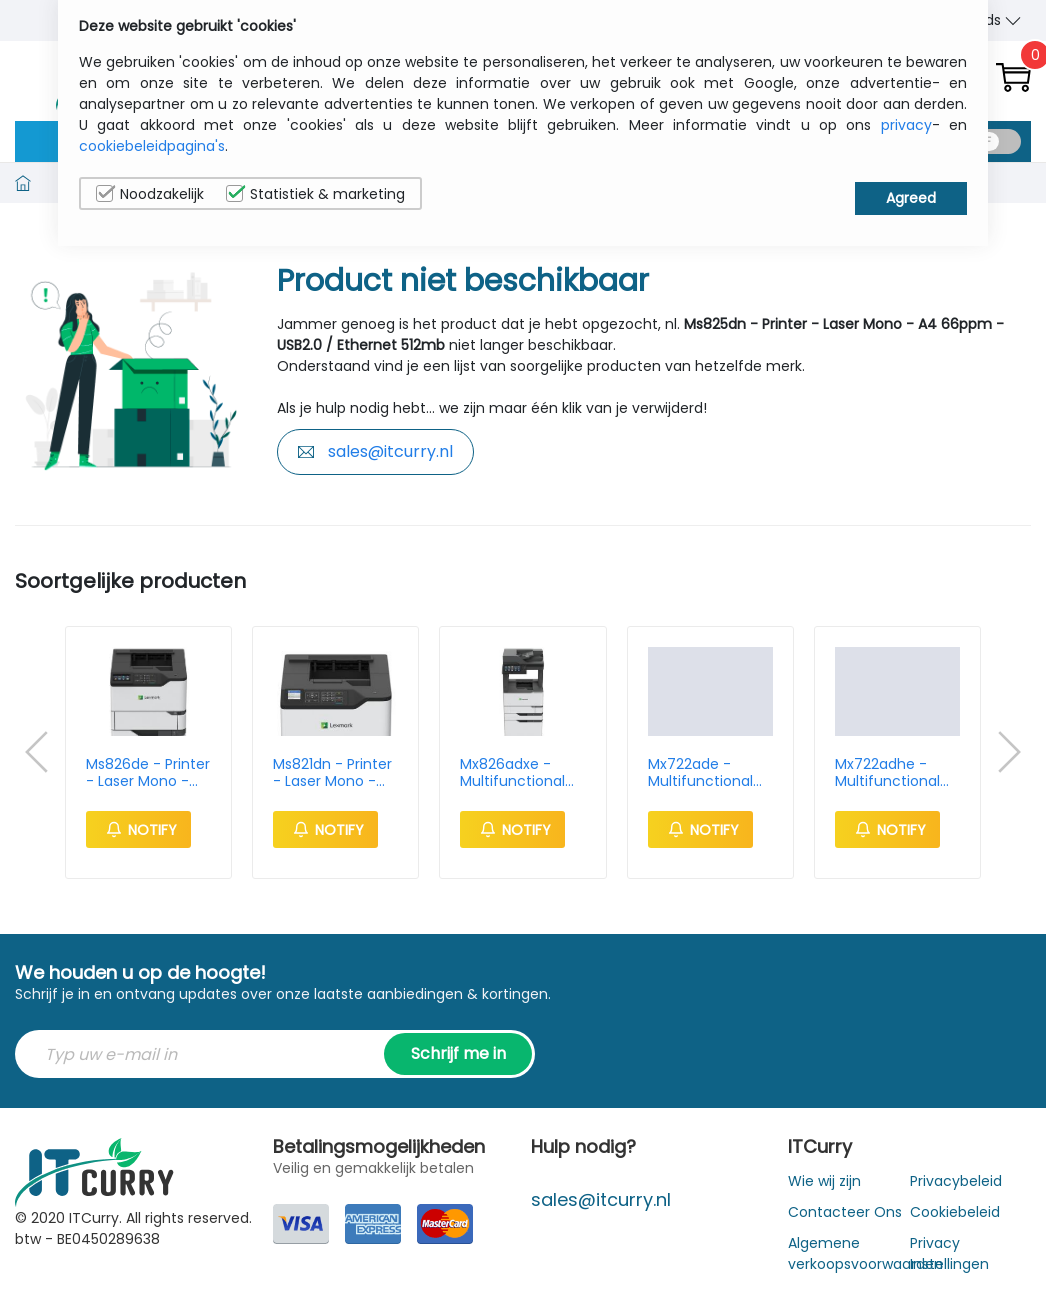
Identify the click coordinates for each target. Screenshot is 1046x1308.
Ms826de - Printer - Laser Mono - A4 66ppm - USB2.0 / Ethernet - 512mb (148, 773)
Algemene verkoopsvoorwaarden (865, 1253)
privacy (906, 125)
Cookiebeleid (955, 1212)
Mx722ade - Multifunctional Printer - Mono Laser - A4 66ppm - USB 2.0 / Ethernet (706, 773)
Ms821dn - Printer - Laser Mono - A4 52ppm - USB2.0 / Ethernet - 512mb (333, 773)
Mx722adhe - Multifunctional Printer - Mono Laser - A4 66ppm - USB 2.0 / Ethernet (893, 773)
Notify (138, 830)
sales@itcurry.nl (375, 451)
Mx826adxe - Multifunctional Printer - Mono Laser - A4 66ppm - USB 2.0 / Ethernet (518, 773)
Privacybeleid (956, 1181)
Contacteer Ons (845, 1212)
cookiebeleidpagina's (152, 146)
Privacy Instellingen (949, 1253)
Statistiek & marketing (315, 194)
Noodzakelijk (150, 194)
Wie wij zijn (824, 1181)
